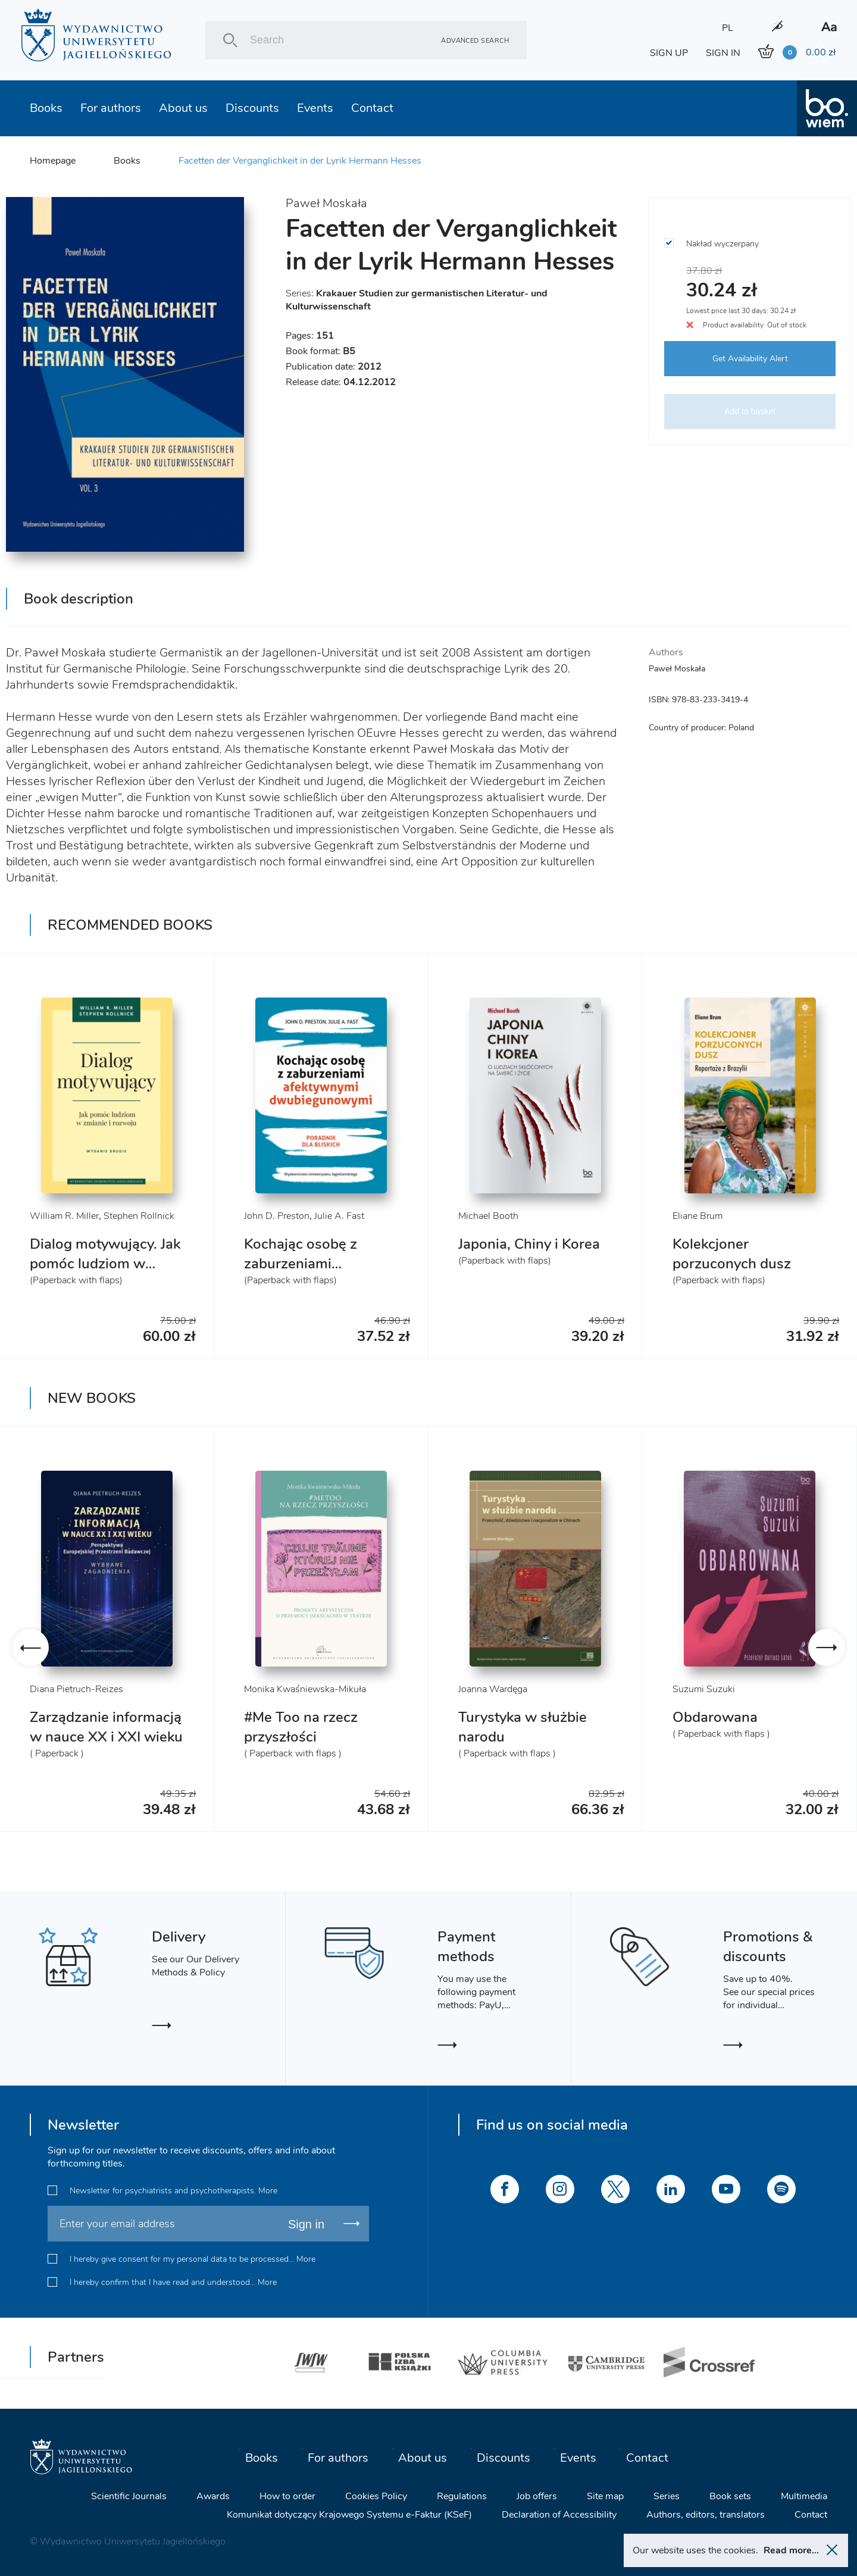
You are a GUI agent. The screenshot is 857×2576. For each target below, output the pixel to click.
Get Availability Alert (750, 358)
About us (183, 108)
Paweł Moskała (326, 203)
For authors (110, 108)
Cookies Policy (376, 2496)
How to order (287, 2496)
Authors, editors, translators (705, 2514)
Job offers (537, 2496)
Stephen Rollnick (139, 1216)
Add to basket (749, 411)
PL (727, 28)
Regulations (462, 2496)
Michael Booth (488, 1216)
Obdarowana (715, 1717)
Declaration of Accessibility (559, 2514)
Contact (372, 108)
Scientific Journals (129, 2496)
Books (46, 108)
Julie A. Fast (339, 1216)
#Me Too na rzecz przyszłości (301, 1727)
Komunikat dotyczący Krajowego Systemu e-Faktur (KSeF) (349, 2514)
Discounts (252, 108)
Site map (605, 2496)
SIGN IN (723, 53)
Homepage (53, 160)
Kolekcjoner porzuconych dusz (732, 1253)
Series (666, 2496)
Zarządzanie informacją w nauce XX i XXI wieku (106, 1727)
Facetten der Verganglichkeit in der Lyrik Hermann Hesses (300, 160)
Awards (213, 2496)
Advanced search (475, 40)
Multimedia (804, 2496)
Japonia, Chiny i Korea (529, 1243)
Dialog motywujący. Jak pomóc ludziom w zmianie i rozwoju (105, 1263)
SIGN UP (669, 53)
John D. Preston (276, 1216)
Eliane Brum (697, 1216)
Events (315, 108)
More (267, 2190)
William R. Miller (64, 1216)
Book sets (730, 2496)
